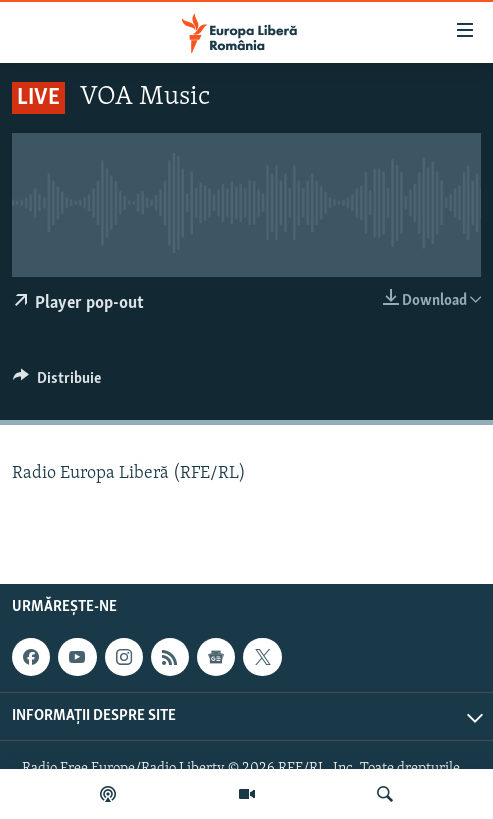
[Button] (57, 383)
